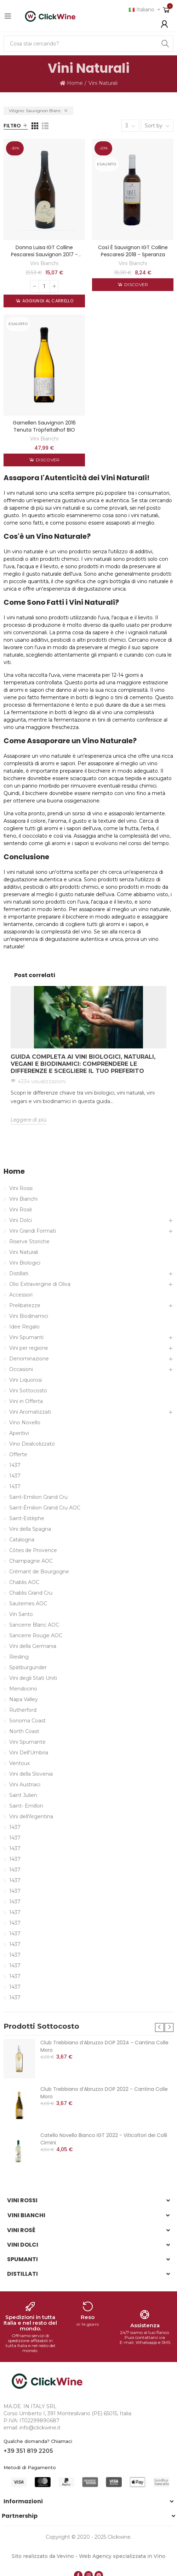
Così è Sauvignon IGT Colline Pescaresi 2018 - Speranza (133, 251)
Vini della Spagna (30, 1529)
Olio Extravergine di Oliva (39, 1284)
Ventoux (19, 1763)
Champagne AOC (31, 1561)
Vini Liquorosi (25, 1380)
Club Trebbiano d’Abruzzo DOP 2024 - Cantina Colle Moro (104, 2046)
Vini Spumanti (26, 1337)
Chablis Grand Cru (30, 1593)
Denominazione (29, 1358)
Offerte (18, 1454)
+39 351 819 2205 (28, 2451)
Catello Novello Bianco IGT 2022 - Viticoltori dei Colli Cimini (103, 2139)
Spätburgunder (28, 1667)
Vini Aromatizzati (30, 1412)
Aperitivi (19, 1433)
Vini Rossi (21, 1188)
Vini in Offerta (26, 1401)
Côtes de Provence (33, 1550)
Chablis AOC (24, 1582)
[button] (159, 2027)
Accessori (21, 1295)
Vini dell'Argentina (31, 1816)
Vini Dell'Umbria (28, 1752)
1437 (15, 1465)
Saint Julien (23, 1795)
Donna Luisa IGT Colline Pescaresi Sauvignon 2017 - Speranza (44, 254)
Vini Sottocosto (28, 1390)
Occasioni (21, 1369)
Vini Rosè (20, 1209)
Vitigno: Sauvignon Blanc (35, 110)
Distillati (18, 1273)
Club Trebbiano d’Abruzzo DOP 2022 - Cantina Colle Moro (104, 2093)
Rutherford (22, 1710)
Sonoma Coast (27, 1720)
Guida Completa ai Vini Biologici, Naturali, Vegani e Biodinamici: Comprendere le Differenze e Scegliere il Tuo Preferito (83, 1063)
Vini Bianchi (44, 263)
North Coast (24, 1731)
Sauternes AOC (28, 1603)
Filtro (12, 125)
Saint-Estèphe (26, 1518)
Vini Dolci (20, 1220)
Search (165, 43)
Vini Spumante (27, 1742)
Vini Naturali (23, 1252)
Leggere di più (28, 1120)
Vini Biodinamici (28, 1316)
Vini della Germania (32, 1646)
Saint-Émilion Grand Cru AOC (44, 1508)
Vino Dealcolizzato (32, 1444)
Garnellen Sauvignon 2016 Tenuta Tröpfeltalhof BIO (44, 426)
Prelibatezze (24, 1305)
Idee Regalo (24, 1326)
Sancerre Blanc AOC (34, 1625)
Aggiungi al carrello (47, 301)
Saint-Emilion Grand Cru (38, 1497)
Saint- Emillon (26, 1806)
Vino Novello (24, 1422)
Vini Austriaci (24, 1784)
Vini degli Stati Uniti (33, 1678)
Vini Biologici (24, 1263)
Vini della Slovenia (31, 1774)
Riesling (19, 1657)
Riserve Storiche (29, 1241)
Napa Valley (23, 1699)
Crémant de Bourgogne (39, 1571)
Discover (135, 284)
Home (14, 1171)
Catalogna (21, 1539)
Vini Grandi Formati (32, 1231)
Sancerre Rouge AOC (35, 1635)
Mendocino (23, 1689)
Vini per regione (28, 1348)
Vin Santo (21, 1614)
